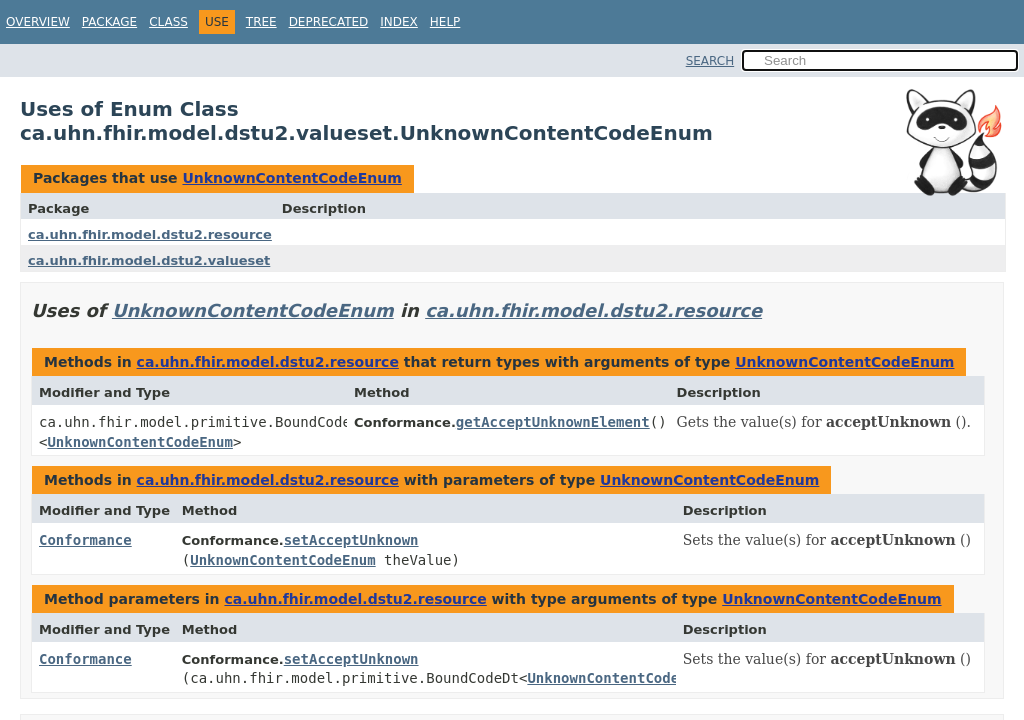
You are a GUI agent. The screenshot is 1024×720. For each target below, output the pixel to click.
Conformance (85, 540)
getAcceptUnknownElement (553, 422)
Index (399, 22)
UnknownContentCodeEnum (291, 178)
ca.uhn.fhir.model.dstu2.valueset (149, 260)
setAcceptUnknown (351, 540)
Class (168, 22)
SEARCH (710, 61)
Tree (261, 22)
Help (445, 22)
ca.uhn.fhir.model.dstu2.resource (150, 234)
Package (109, 22)
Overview (38, 22)
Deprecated (329, 22)
